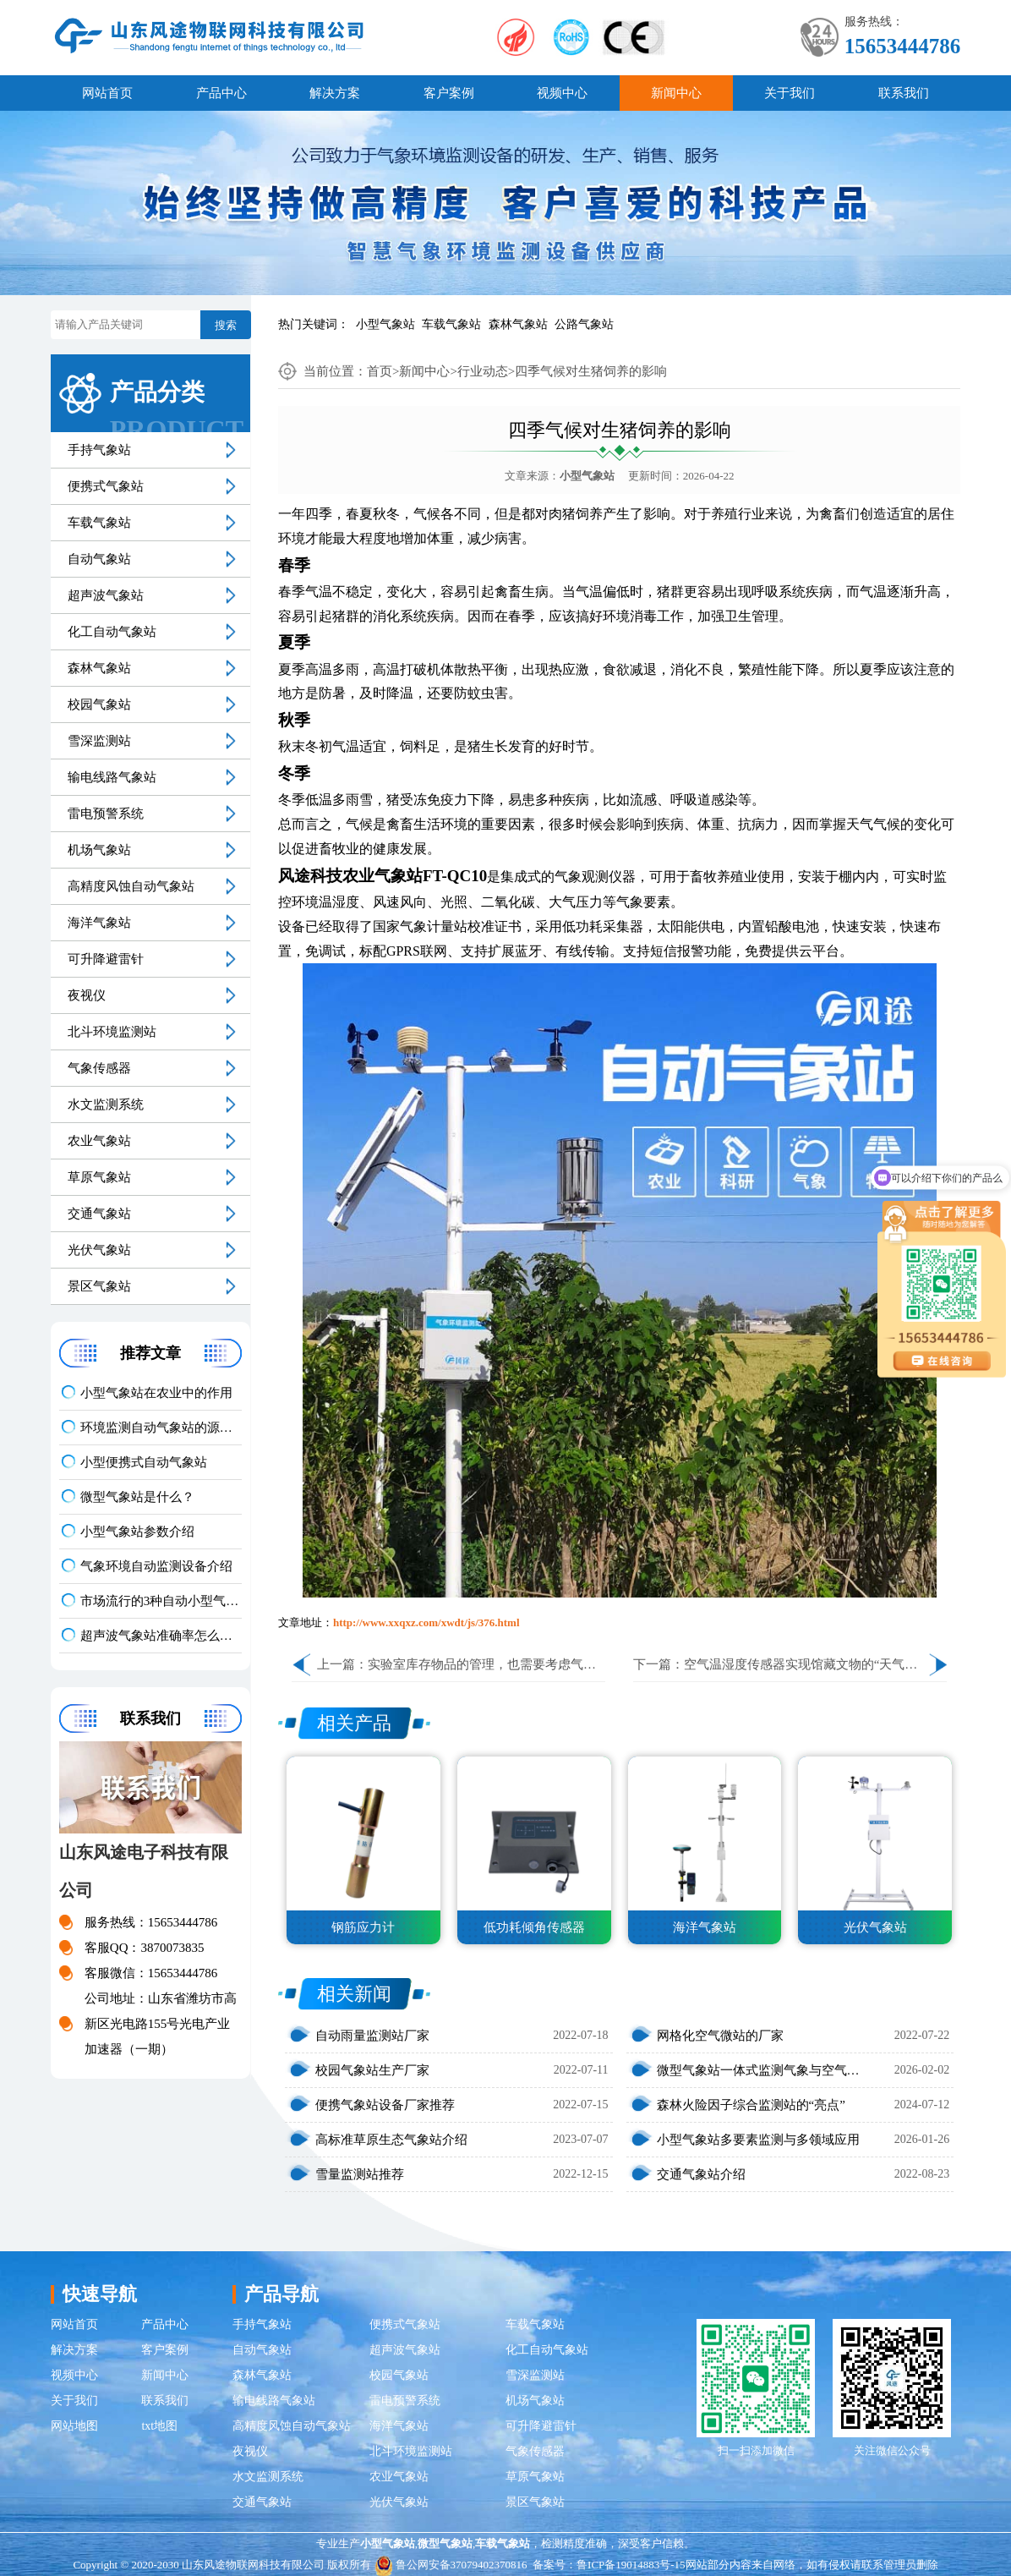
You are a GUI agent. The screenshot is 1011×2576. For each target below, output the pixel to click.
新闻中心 (676, 93)
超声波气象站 (106, 595)
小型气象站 (385, 324)
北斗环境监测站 (112, 1032)
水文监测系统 (106, 1104)
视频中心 (562, 93)
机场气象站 (99, 850)
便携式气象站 (106, 486)
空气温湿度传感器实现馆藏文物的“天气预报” (810, 1664)
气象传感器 (99, 1068)
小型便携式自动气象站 (143, 1462)
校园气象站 (99, 704)
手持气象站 (99, 450)
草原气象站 (99, 1177)
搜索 (226, 325)
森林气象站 (518, 324)
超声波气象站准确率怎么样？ (161, 1635)
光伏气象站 (99, 1250)
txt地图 (159, 2426)
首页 (379, 371)
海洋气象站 (99, 922)
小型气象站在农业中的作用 (156, 1393)
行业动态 (482, 371)
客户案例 (449, 93)
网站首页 (107, 93)
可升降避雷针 (106, 959)
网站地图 (74, 2426)
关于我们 (789, 93)
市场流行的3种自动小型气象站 (161, 1601)
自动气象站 (99, 559)
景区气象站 (99, 1286)
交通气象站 (99, 1213)
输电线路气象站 (112, 777)
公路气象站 (584, 324)
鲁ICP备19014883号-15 (631, 2564)
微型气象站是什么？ (137, 1497)
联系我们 (903, 93)
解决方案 (334, 93)
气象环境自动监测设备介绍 (156, 1566)
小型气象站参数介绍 (137, 1531)
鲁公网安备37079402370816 (450, 2564)
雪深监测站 (99, 741)
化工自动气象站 (112, 632)
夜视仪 (87, 995)
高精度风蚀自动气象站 (131, 886)
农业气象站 (99, 1141)
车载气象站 (451, 324)
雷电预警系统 (106, 813)
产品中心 (221, 93)
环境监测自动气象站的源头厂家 (161, 1427)
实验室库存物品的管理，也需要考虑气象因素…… (507, 1664)
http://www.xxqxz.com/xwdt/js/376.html (426, 1622)
